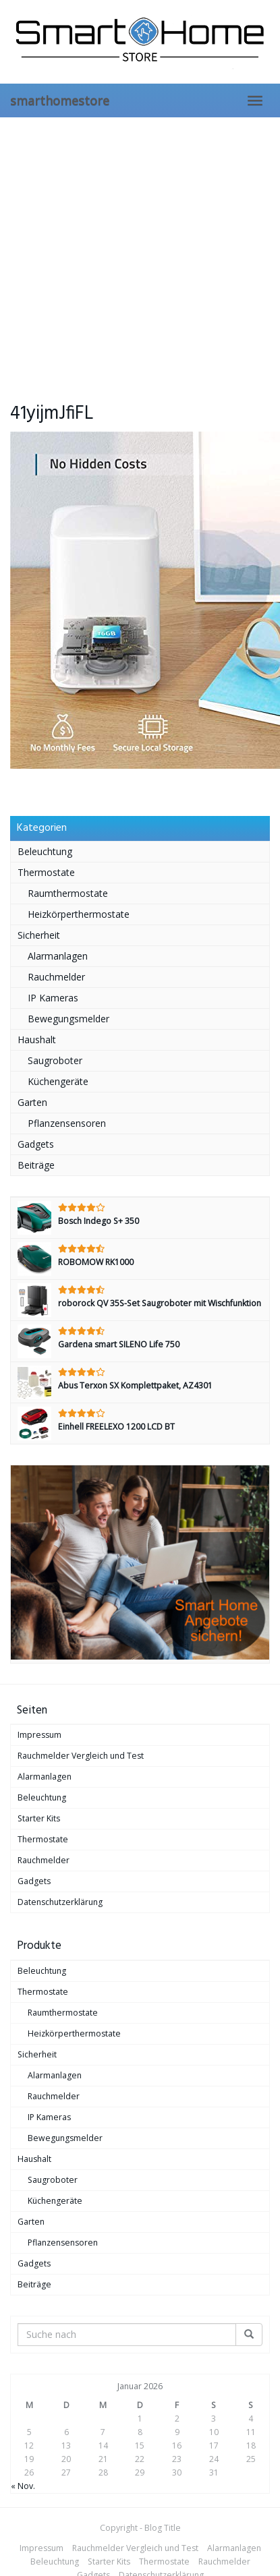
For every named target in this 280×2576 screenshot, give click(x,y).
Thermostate (46, 872)
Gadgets (36, 1144)
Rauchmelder (56, 976)
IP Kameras (53, 997)
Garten (32, 1102)
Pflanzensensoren (67, 1123)
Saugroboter (55, 1060)
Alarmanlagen (58, 955)
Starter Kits (39, 1818)
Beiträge (36, 1165)
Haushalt (37, 1039)
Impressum (39, 1734)
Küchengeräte (58, 1081)
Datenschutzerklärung (60, 1902)
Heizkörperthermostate (79, 914)
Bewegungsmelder (68, 1018)
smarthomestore (59, 100)
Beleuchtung (45, 851)
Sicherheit (39, 935)
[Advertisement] (126, 250)
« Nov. (23, 2486)
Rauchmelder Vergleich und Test (81, 1755)
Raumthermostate (68, 893)
